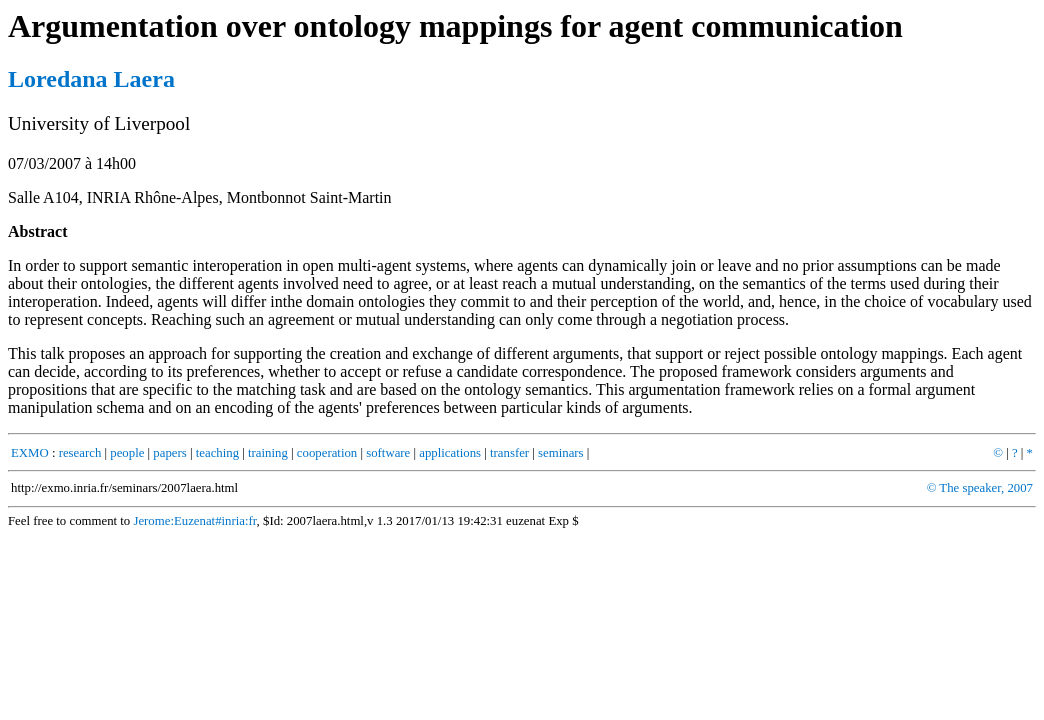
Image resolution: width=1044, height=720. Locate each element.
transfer (509, 453)
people (127, 453)
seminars (561, 453)
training (268, 453)
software (388, 453)
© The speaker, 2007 (980, 488)
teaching (217, 453)
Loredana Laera (91, 79)
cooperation (327, 453)
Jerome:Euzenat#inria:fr (194, 521)
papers (169, 453)
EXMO (30, 453)
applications (450, 453)
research (80, 453)
